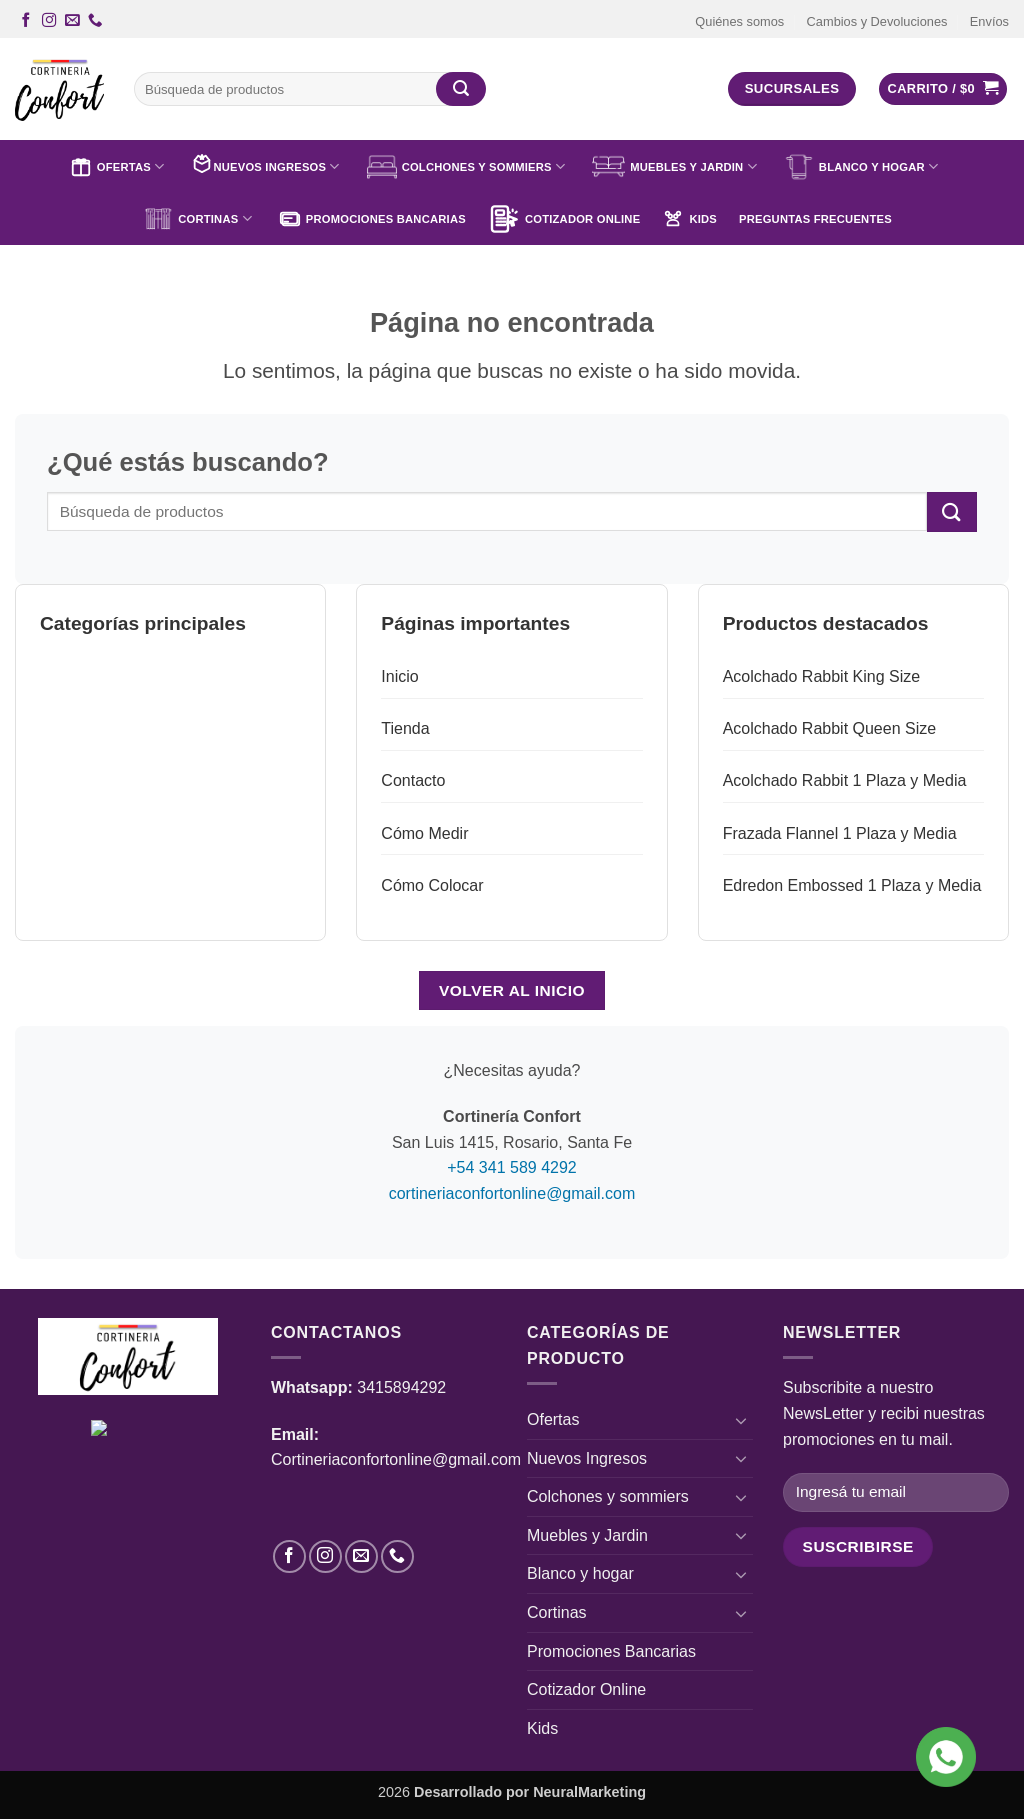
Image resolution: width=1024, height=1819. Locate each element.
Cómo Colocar (432, 885)
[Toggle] (741, 1420)
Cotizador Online (564, 219)
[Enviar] (461, 89)
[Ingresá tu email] (896, 1492)
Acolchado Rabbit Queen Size (829, 728)
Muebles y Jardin (674, 166)
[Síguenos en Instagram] (49, 21)
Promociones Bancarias (372, 219)
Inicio (399, 676)
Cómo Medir (424, 833)
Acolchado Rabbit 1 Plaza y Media (845, 780)
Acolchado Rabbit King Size (821, 676)
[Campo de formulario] (858, 1546)
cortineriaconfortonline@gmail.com (512, 1193)
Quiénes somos (739, 21)
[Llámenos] (95, 21)
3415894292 (401, 1387)
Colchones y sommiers (466, 167)
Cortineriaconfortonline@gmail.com (396, 1459)
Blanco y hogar (861, 167)
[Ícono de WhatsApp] (946, 1757)
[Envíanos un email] (72, 21)
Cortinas (197, 219)
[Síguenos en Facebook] (26, 21)
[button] (943, 89)
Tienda (405, 728)
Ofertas (117, 167)
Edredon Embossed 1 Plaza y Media (852, 885)
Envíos (989, 21)
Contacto (413, 780)
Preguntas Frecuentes (815, 219)
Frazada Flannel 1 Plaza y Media (840, 833)
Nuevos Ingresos (265, 166)
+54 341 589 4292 (511, 1167)
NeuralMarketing (589, 1792)
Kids (689, 219)
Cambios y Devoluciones (877, 21)
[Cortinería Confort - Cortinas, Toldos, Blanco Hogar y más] (59, 89)
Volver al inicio (512, 990)
